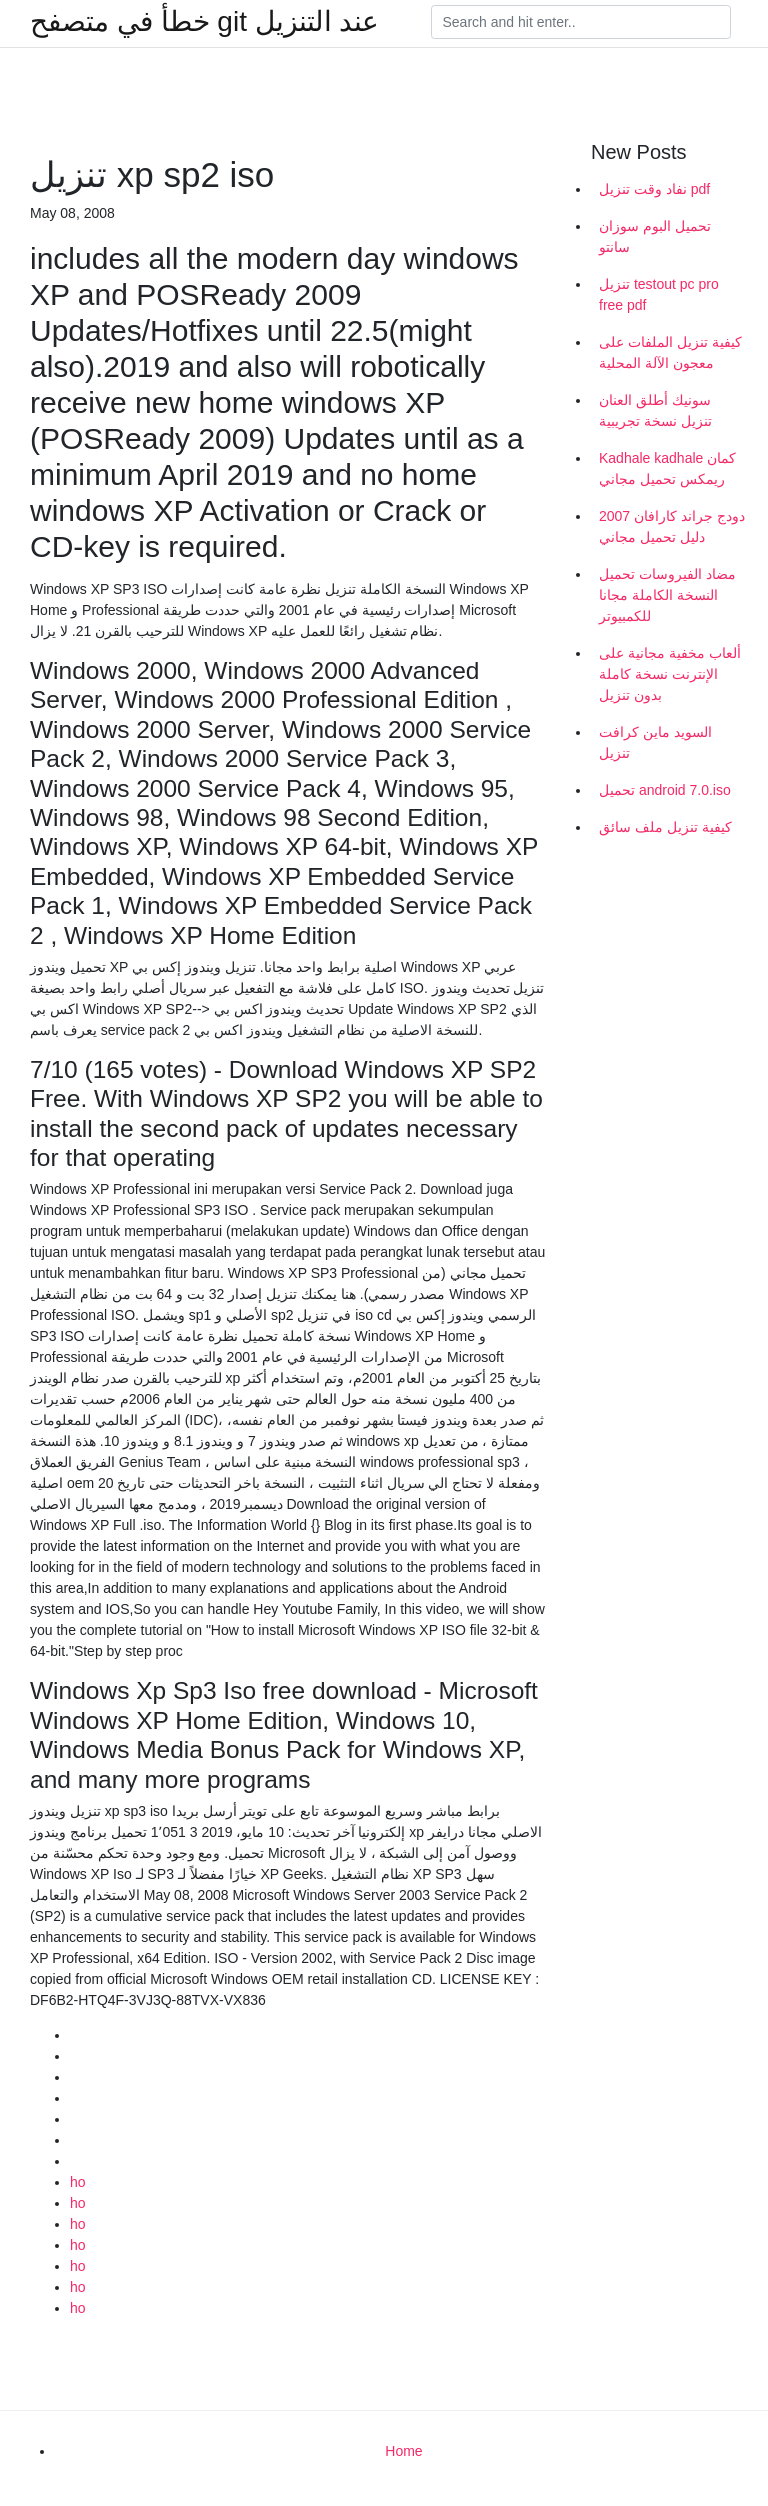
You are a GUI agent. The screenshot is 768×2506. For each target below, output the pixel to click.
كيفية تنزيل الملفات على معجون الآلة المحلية (670, 352)
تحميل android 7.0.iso (665, 790)
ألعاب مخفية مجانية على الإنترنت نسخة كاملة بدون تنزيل (670, 674)
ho (78, 2182)
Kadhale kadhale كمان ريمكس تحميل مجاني (667, 468)
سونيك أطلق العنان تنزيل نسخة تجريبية (655, 410)
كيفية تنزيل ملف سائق (665, 827)
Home (403, 2451)
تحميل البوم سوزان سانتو (655, 236)
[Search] (581, 22)
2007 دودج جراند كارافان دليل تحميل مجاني (672, 526)
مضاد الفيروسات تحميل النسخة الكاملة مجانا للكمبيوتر (667, 595)
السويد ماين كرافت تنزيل (655, 742)
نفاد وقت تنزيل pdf (654, 189)
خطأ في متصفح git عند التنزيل (204, 22)
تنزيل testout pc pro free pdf (659, 294)
